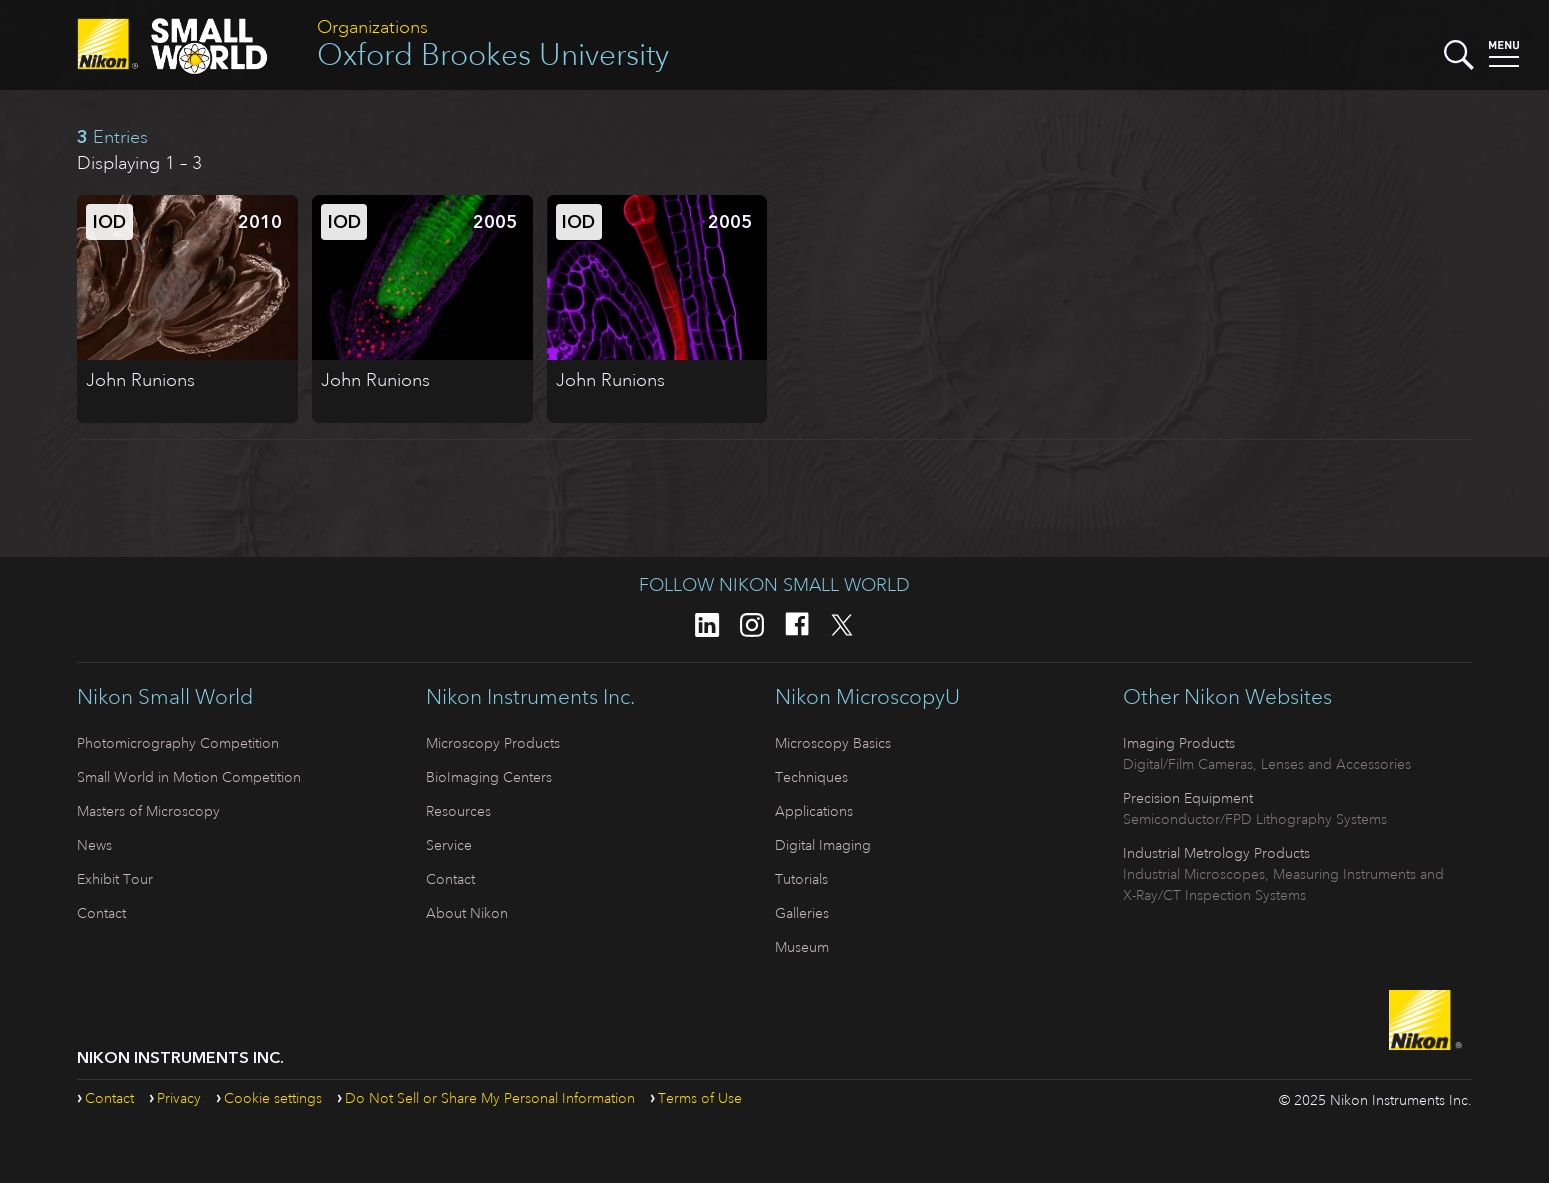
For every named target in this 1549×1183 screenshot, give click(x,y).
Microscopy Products (493, 743)
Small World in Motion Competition (189, 777)
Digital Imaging (823, 845)
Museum (802, 947)
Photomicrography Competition (178, 743)
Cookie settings (273, 1098)
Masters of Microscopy (148, 811)
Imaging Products (1179, 743)
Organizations (372, 27)
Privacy (179, 1098)
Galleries (802, 913)
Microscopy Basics (833, 743)
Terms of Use (700, 1098)
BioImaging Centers (489, 777)
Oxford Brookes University (493, 54)
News (94, 845)
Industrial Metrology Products (1216, 853)
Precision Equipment (1188, 798)
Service (449, 845)
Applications (814, 811)
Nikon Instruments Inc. (530, 697)
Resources (458, 811)
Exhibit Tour (115, 879)
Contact (101, 913)
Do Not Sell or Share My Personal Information (490, 1098)
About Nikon (467, 913)
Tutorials (801, 879)
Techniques (811, 777)
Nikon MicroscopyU (867, 697)
